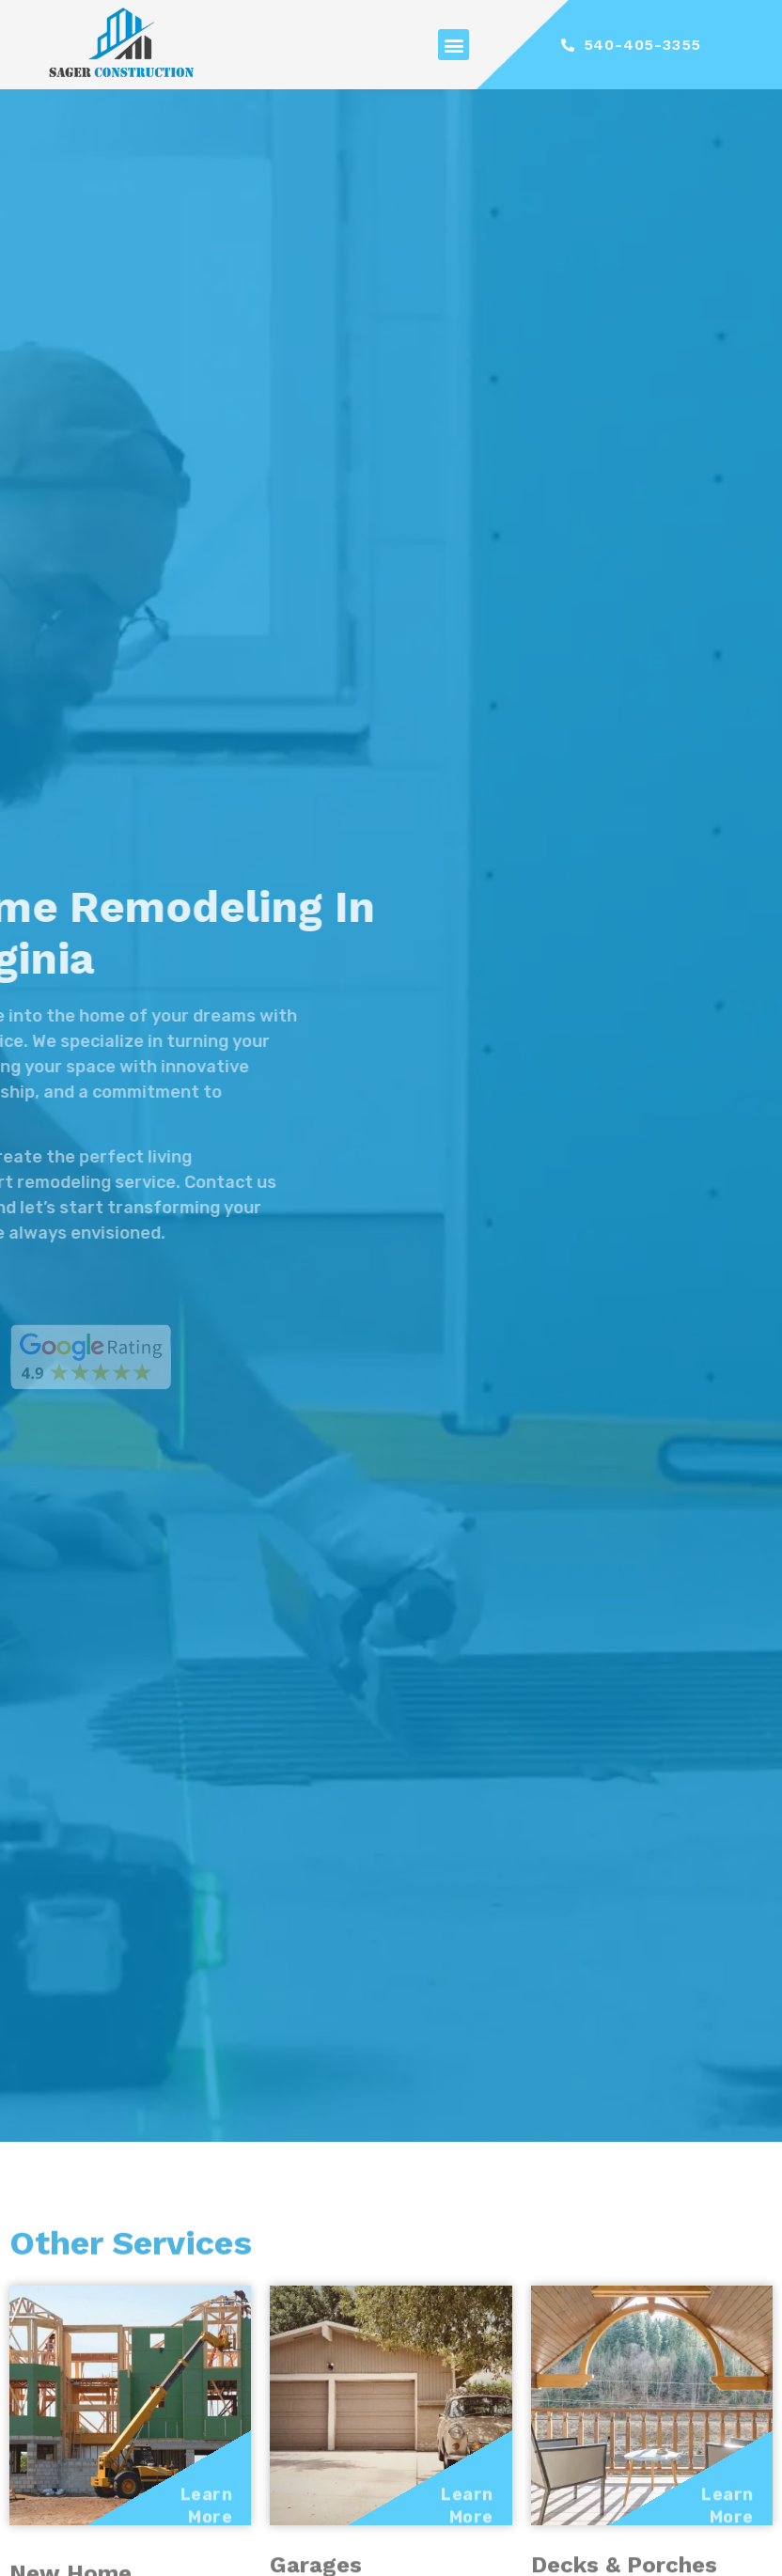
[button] (453, 44)
